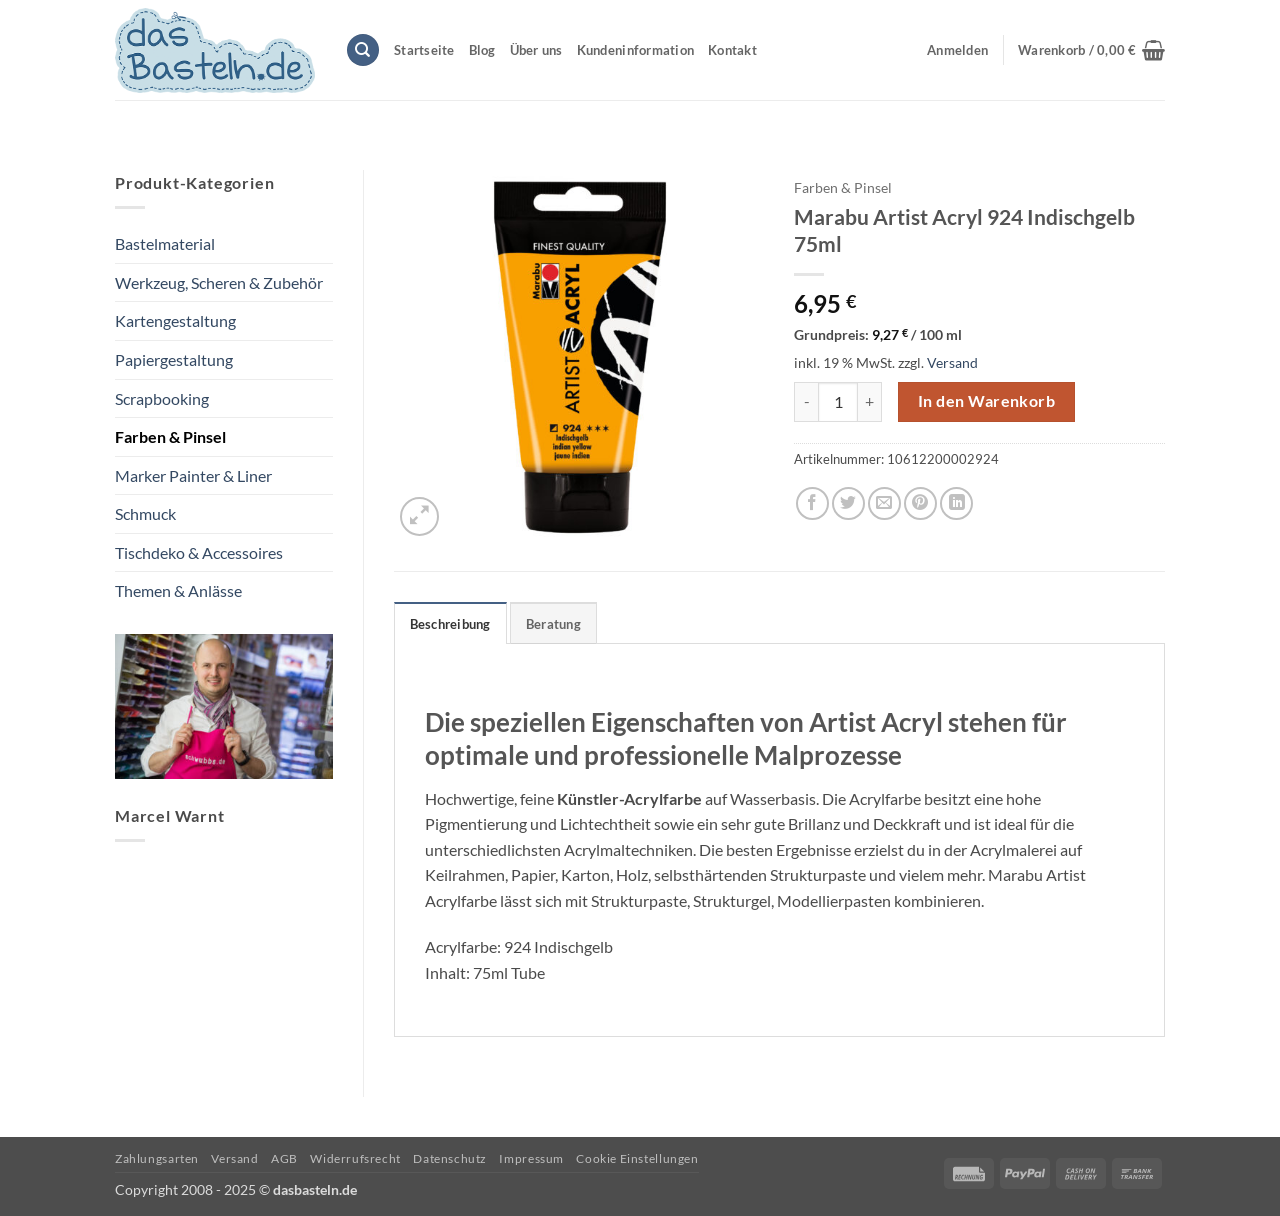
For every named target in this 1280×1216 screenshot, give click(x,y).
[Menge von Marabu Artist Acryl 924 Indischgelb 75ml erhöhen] (870, 402)
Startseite (424, 50)
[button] (1091, 50)
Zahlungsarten (157, 1158)
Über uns (536, 50)
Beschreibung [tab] (450, 624)
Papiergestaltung (174, 359)
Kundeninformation (635, 50)
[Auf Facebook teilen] (812, 503)
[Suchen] (363, 50)
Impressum (531, 1158)
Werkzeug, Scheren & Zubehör (219, 282)
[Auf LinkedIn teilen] (956, 503)
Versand (952, 362)
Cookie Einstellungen (637, 1158)
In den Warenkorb (986, 401)
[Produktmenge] (838, 402)
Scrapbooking (162, 398)
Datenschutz (450, 1158)
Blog (482, 50)
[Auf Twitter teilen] (848, 503)
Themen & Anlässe (178, 590)
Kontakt (732, 50)
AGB (284, 1158)
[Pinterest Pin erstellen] (920, 503)
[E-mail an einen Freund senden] (884, 503)
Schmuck (145, 513)
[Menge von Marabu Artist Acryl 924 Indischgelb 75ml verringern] (806, 402)
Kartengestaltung (175, 320)
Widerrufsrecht (355, 1158)
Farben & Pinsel (170, 436)
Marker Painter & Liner (193, 475)
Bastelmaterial (165, 243)
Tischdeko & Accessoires (199, 552)
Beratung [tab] (553, 624)
